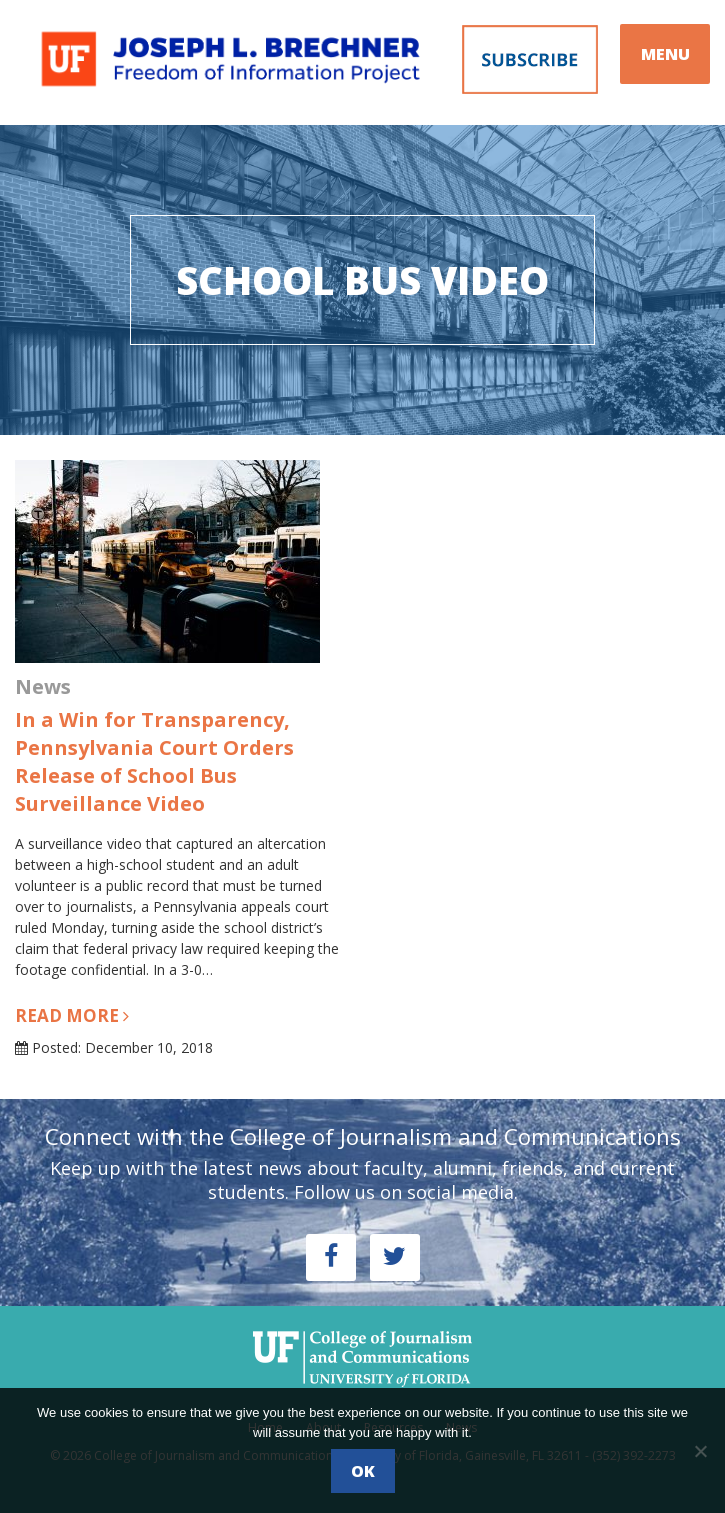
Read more (72, 1015)
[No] (700, 1451)
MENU (665, 54)
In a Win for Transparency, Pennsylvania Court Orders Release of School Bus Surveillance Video (154, 761)
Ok (363, 1471)
